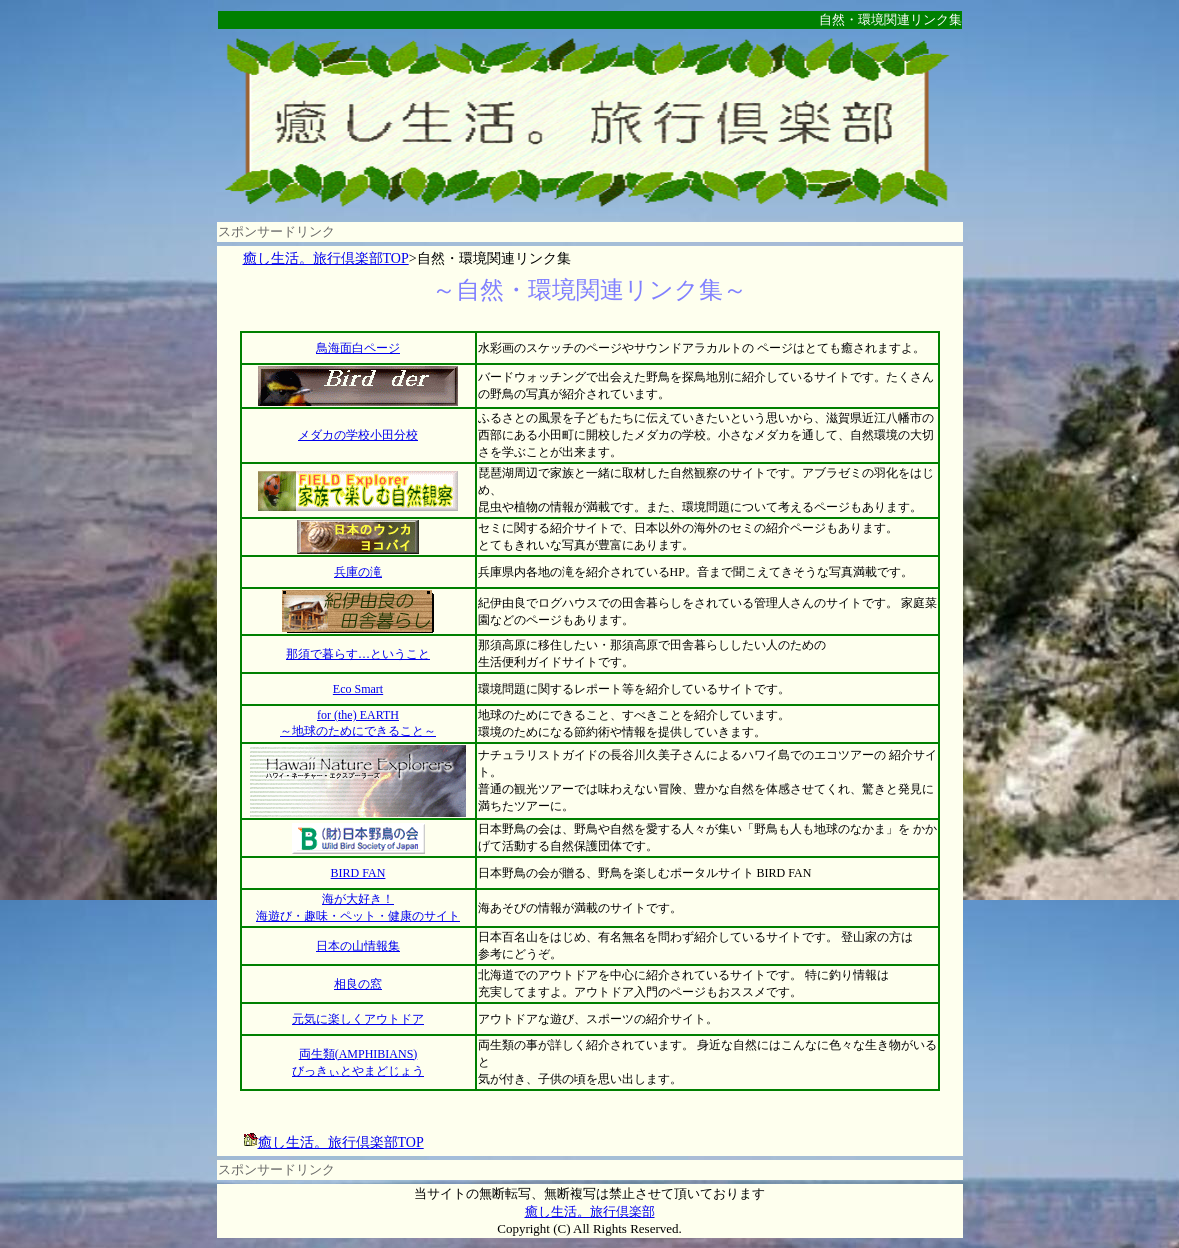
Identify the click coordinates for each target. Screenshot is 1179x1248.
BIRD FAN (358, 873)
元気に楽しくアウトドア (358, 1019)
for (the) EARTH (358, 715)
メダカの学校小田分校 (358, 435)
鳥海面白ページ (358, 348)
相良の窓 (358, 984)
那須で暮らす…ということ (358, 654)
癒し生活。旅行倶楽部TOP (326, 258)
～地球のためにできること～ (358, 731)
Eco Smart (358, 689)
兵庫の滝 (358, 572)
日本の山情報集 (358, 946)
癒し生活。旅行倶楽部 (590, 1211)
